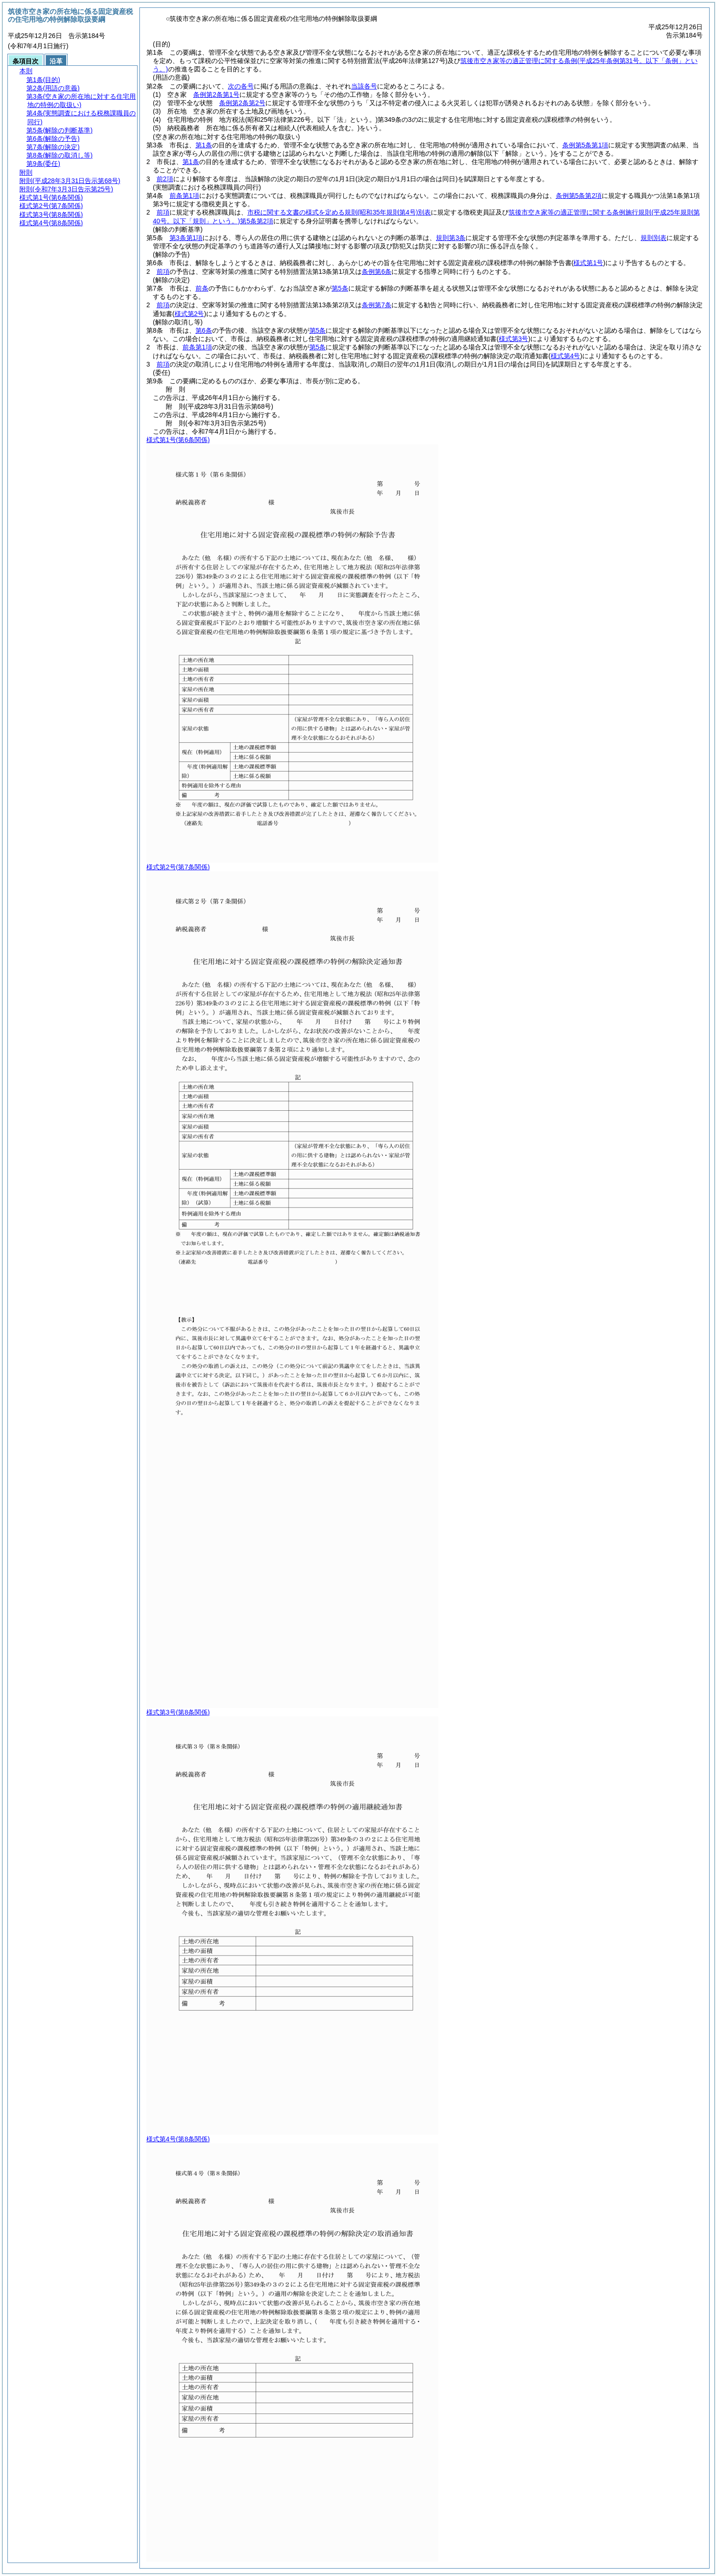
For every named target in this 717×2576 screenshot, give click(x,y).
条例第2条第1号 (216, 94)
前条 (201, 288)
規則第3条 (450, 237)
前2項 (165, 179)
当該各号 (364, 86)
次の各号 (241, 86)
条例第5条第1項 (585, 145)
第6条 (203, 330)
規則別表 (654, 237)
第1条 (203, 145)
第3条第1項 (186, 237)
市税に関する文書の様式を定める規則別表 (339, 212)
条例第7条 (376, 305)
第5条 (340, 288)
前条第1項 (184, 195)
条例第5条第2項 (579, 195)
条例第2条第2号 (242, 103)
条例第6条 (376, 271)
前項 (163, 212)
